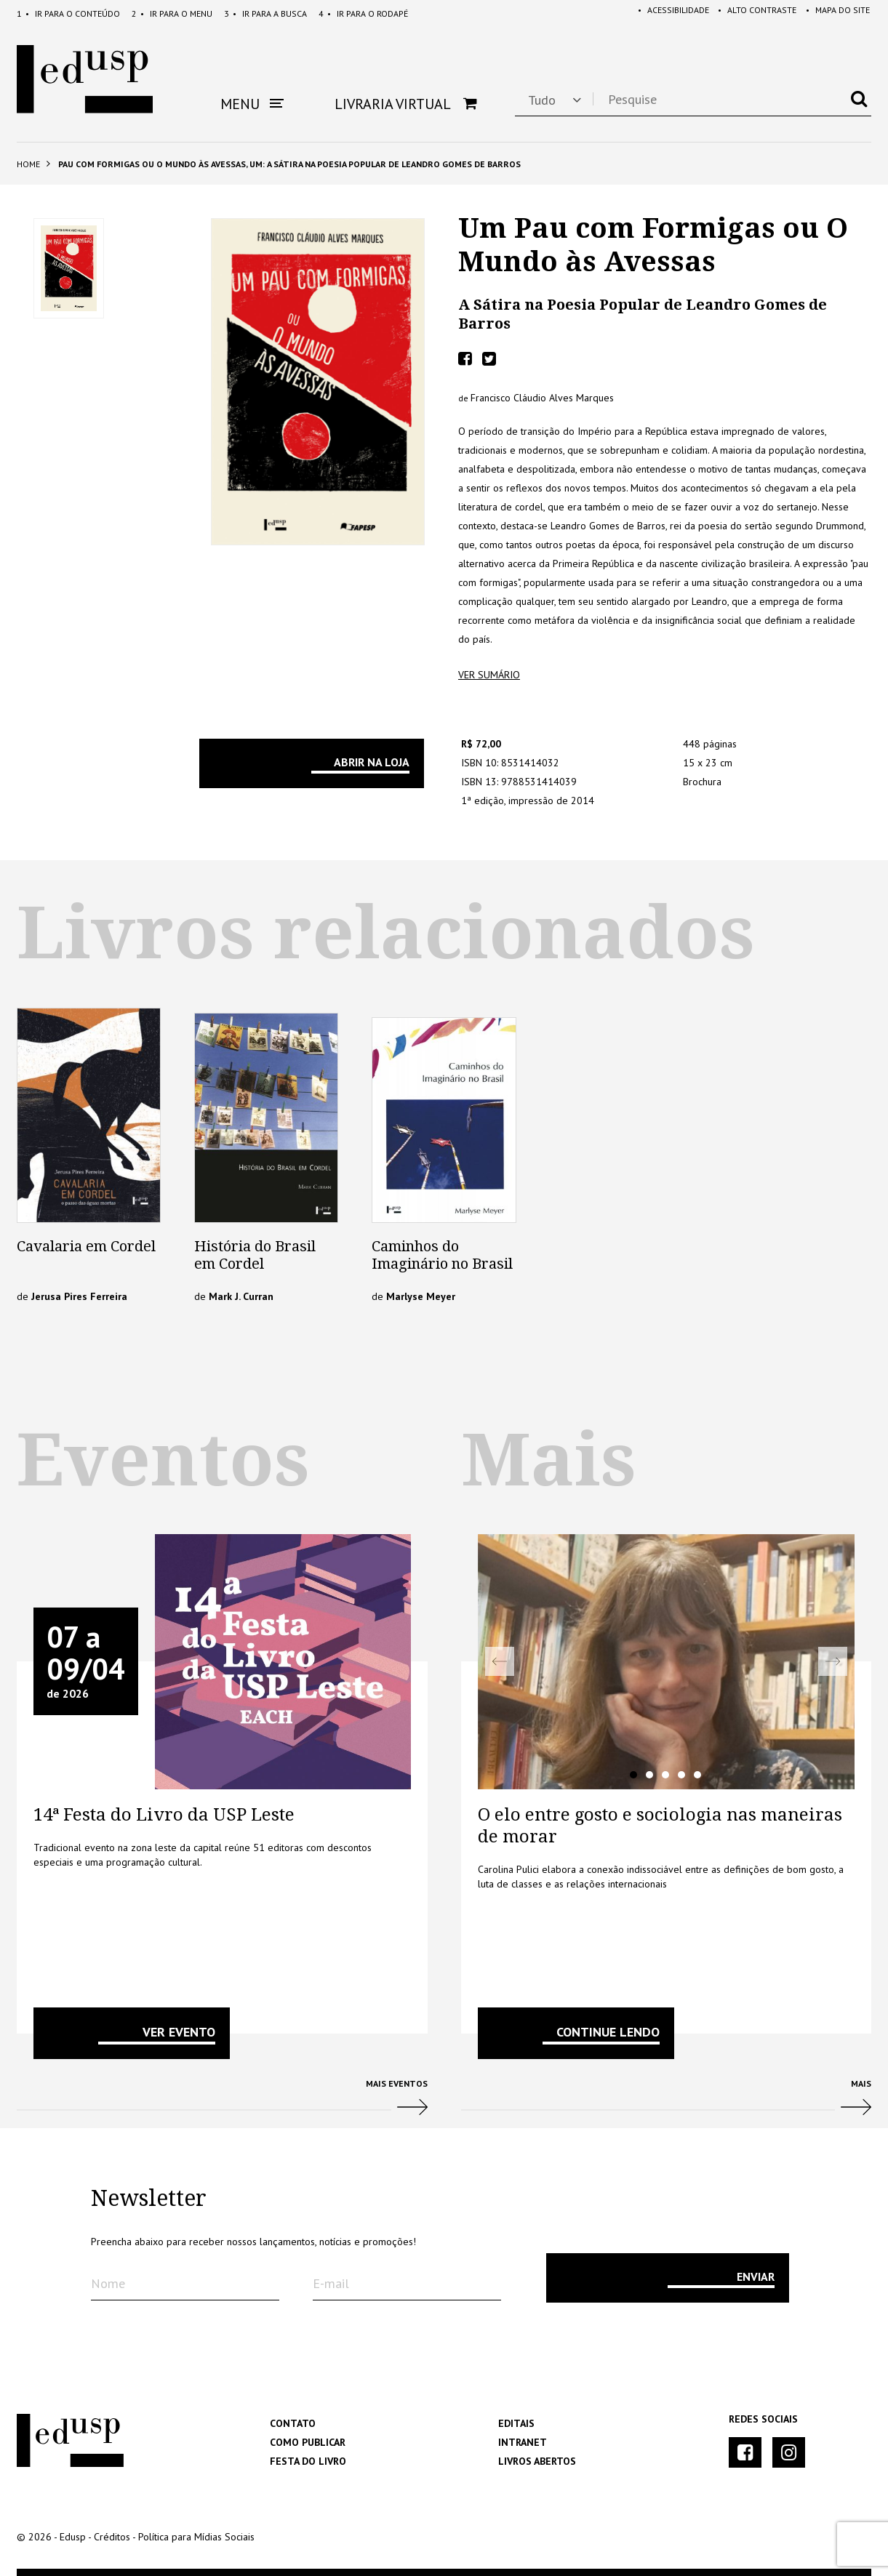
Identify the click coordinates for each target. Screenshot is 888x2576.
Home (28, 164)
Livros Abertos (537, 2461)
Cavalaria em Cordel (86, 1246)
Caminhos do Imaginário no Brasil (442, 1254)
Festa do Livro (308, 2461)
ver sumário (489, 674)
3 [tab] (665, 1774)
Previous (499, 1661)
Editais (516, 2423)
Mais (666, 2103)
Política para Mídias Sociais (196, 2536)
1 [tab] (633, 1774)
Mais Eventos (222, 2103)
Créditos (112, 2536)
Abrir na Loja (371, 762)
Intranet (522, 2442)
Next (832, 1661)
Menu (172, 13)
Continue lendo (608, 2031)
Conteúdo (68, 13)
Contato (293, 2423)
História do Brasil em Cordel (255, 1254)
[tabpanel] (666, 1662)
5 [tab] (697, 1774)
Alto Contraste (752, 13)
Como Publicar (307, 2442)
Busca (265, 13)
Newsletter (149, 2198)
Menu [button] (252, 104)
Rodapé (363, 13)
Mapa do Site (835, 13)
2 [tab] (649, 1774)
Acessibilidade (665, 13)
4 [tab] (681, 1774)
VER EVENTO (179, 2031)
